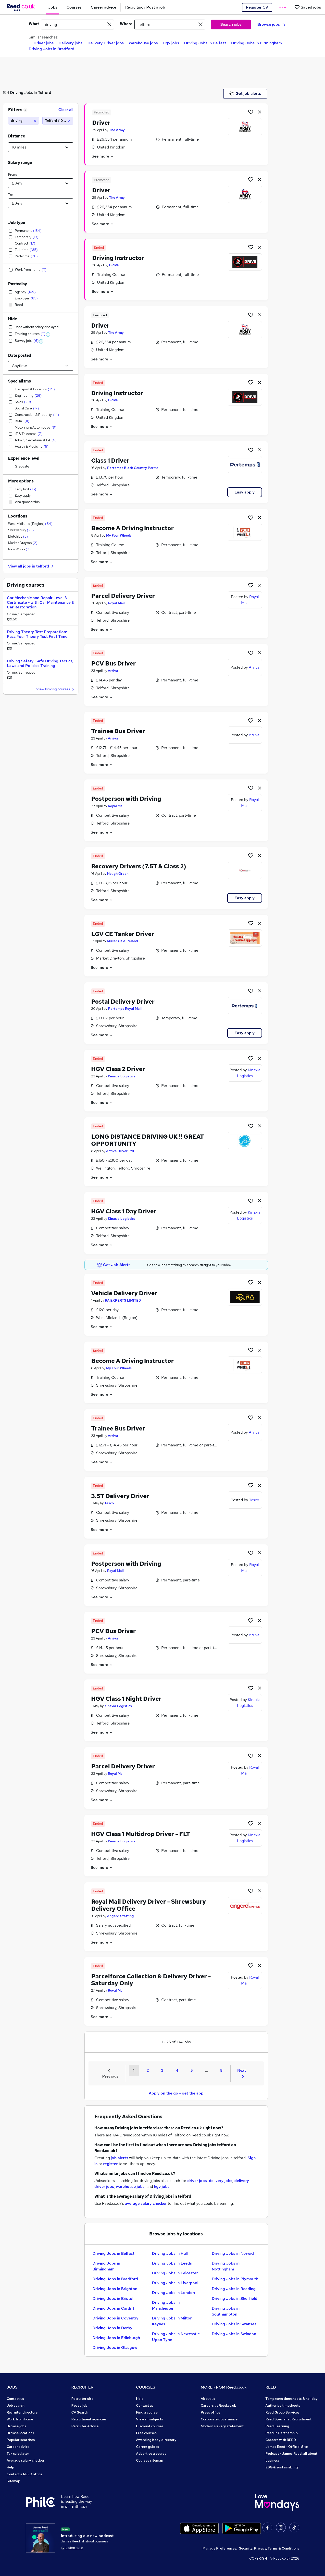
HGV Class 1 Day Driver (123, 1211)
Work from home (20, 2419)
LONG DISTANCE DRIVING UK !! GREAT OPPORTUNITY (147, 1140)
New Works (19, 549)
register (110, 2163)
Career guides (147, 2446)
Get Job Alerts (113, 1265)
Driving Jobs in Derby (112, 2327)
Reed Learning (277, 2426)
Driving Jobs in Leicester (175, 2273)
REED (270, 2387)
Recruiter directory (22, 2412)
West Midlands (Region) (30, 523)
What (34, 23)
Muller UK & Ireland (122, 941)
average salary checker (146, 2203)
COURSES (145, 2387)
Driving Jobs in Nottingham (225, 2266)
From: (12, 174)
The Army (117, 130)
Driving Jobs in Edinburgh (116, 2337)
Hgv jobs (171, 43)
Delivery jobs (71, 43)
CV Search (79, 2412)
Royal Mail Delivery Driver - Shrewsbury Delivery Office (148, 1905)
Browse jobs (271, 24)
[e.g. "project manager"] (77, 24)
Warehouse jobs (143, 43)
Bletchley (18, 536)
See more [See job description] (103, 156)
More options (21, 481)
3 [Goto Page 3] (162, 2070)
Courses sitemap (149, 2460)
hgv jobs (162, 2186)
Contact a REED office (24, 2474)
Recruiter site (82, 2398)
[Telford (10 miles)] (58, 120)
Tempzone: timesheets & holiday (291, 2398)
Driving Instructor (118, 258)
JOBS (12, 2387)
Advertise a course (151, 2453)
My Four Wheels (119, 535)
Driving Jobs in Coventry (115, 2318)
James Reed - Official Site (286, 2446)
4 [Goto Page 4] (177, 2070)
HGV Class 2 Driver (118, 1069)
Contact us (15, 2398)
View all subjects (149, 2419)
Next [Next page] (241, 2073)
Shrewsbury (21, 530)
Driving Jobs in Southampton (225, 2311)
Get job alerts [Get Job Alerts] (245, 93)
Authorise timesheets (282, 2405)
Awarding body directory (156, 2440)
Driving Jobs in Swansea (234, 2324)
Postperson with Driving (126, 798)
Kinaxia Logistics (121, 1076)
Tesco (109, 1503)
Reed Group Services (282, 2412)
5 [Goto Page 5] (191, 2070)
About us (208, 2398)
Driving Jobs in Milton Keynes (172, 2321)
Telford (44, 92)
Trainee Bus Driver (118, 731)
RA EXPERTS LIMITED (123, 1300)
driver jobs (197, 2180)
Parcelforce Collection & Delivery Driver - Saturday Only (151, 1979)
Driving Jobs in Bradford (51, 48)
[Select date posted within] (40, 366)
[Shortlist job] (250, 111)
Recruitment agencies (89, 2419)
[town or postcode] (169, 24)
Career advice (18, 2446)
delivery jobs (220, 2180)
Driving (16, 92)
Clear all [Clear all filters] (65, 109)
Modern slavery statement (222, 2426)
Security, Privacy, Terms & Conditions (269, 2548)
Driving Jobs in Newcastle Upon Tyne (176, 2336)
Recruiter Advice (85, 2426)
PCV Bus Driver (113, 663)
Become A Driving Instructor (132, 528)
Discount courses (149, 2426)
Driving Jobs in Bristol (112, 2298)
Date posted (19, 355)
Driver (101, 122)
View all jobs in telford (31, 566)
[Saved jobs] (307, 7)
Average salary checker (26, 2460)
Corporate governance (219, 2419)
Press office (210, 2412)
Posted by (17, 283)
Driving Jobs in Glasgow (114, 2347)
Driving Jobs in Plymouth (235, 2278)
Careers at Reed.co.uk (218, 2405)
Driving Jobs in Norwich (233, 2253)
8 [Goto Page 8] (221, 2070)
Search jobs (231, 24)
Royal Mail (116, 603)
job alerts (119, 2157)
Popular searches (21, 2440)
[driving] (23, 120)
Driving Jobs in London (173, 2292)
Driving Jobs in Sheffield (234, 2298)
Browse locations (20, 2433)
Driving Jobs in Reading (234, 2288)
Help (10, 2467)
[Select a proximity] (40, 147)
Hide (12, 318)
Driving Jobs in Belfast (205, 43)
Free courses (146, 2433)
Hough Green (117, 873)
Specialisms (19, 381)
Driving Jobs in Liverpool (175, 2282)
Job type (16, 222)
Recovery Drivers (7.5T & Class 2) (138, 866)
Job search (16, 2405)
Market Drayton (23, 543)
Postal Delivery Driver (123, 1001)
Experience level (23, 458)
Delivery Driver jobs (106, 43)
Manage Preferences (219, 2548)
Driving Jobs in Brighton (114, 2288)
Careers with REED (280, 2440)
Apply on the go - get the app (176, 2093)
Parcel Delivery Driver (123, 596)
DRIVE (114, 265)
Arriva (113, 670)
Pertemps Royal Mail (125, 1008)
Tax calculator (18, 2453)
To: (10, 194)
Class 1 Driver (110, 460)
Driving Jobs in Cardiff (113, 2308)
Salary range (20, 162)
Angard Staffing (120, 1916)
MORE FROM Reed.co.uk (224, 2387)
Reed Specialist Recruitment (288, 2419)
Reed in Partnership (281, 2433)
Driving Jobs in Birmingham (256, 43)
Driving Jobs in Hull (170, 2253)
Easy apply (245, 492)
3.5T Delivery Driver (120, 1496)
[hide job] (259, 111)
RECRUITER (82, 2387)
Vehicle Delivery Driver (124, 1293)
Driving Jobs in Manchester (166, 2305)
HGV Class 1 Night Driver (126, 1698)
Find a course (147, 2412)
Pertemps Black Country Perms (132, 468)
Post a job (79, 2405)
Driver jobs (44, 43)
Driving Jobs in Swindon (234, 2333)
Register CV (257, 7)
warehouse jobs (130, 2186)
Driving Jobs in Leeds (172, 2263)
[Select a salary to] (40, 203)
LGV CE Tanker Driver (122, 934)
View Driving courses (56, 689)
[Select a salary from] (40, 183)
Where (126, 23)
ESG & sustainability (282, 2467)
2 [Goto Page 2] (148, 2070)
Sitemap (13, 2481)
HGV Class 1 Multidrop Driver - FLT (140, 1834)
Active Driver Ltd (120, 1151)
